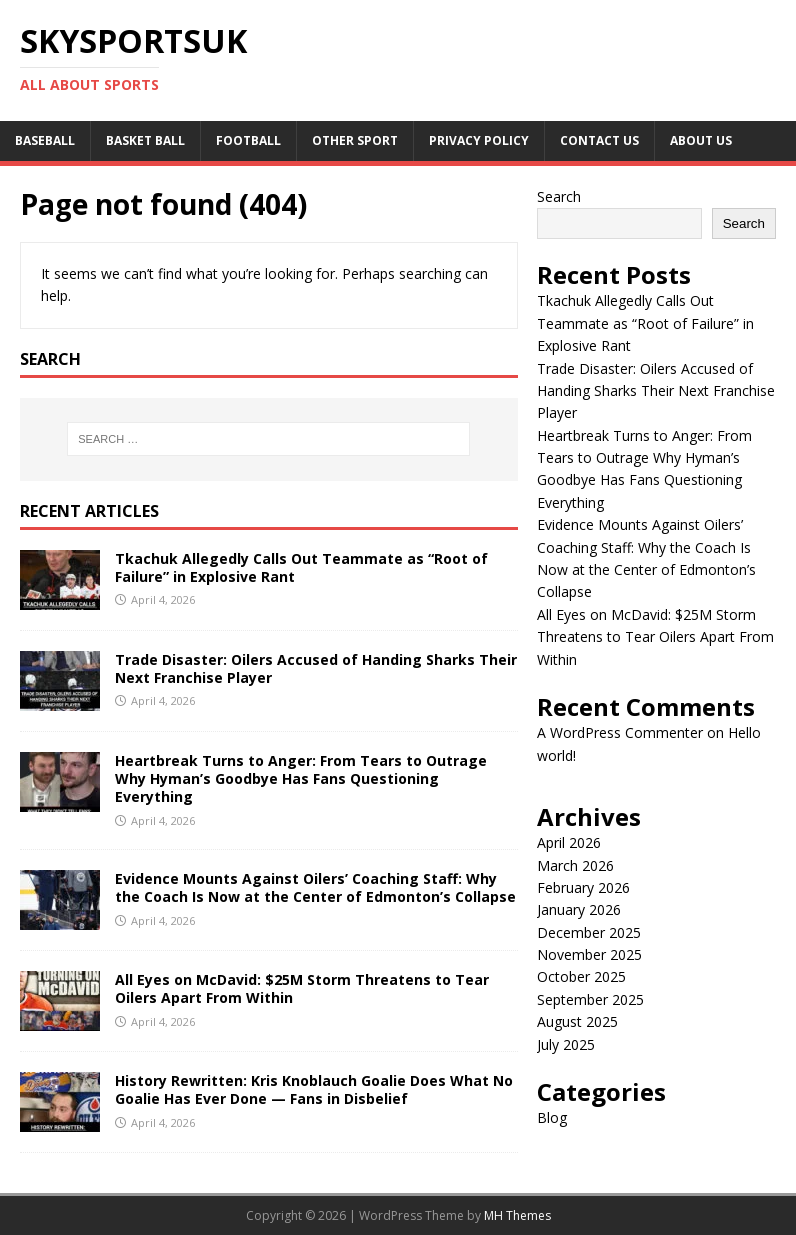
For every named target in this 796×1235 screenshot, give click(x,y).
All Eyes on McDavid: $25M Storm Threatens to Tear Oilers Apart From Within (302, 988)
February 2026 (583, 887)
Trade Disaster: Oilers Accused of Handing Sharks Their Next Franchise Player (316, 668)
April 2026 (569, 842)
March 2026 (575, 865)
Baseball (45, 140)
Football (248, 140)
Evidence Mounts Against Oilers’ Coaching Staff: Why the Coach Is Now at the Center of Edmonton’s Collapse (315, 887)
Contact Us (599, 140)
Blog (552, 1117)
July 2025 (566, 1044)
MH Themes (517, 1215)
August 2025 (577, 1021)
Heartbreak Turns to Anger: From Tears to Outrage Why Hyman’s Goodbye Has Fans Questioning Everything (301, 778)
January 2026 (579, 909)
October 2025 (581, 976)
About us (701, 140)
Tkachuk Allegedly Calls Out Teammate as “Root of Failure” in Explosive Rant (301, 567)
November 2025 (589, 954)
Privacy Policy (479, 140)
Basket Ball (145, 140)
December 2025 (589, 932)
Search (559, 196)
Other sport (355, 140)
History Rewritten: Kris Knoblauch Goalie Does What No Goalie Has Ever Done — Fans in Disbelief (314, 1089)
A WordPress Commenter (620, 732)
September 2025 (590, 999)
